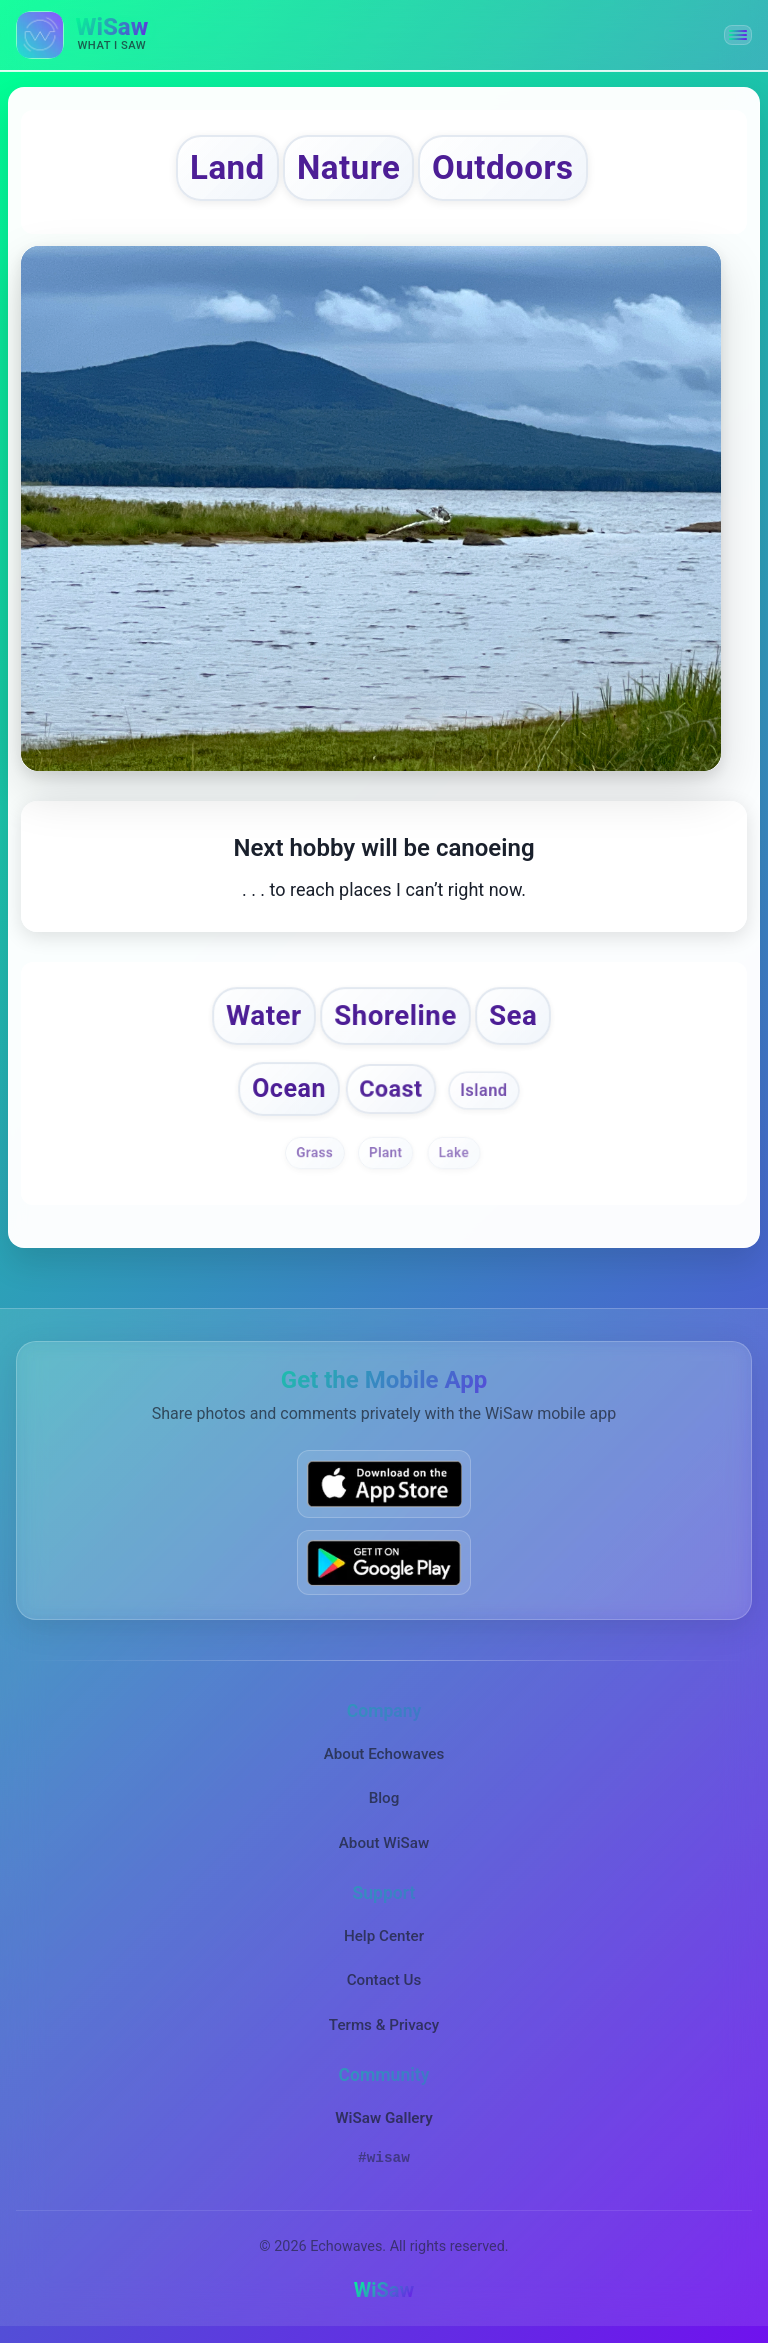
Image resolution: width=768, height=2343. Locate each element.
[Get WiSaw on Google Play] (384, 1563)
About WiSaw (384, 1844)
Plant (386, 1154)
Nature (348, 167)
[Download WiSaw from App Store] (384, 1485)
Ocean (289, 1089)
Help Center (384, 1938)
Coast (391, 1090)
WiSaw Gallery (383, 2120)
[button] (738, 35)
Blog (384, 1800)
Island (484, 1092)
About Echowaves (384, 1756)
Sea (514, 1015)
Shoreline (396, 1015)
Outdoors (504, 167)
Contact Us (384, 1982)
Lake (453, 1154)
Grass (314, 1154)
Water (263, 1015)
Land (226, 167)
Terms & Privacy (384, 2026)
